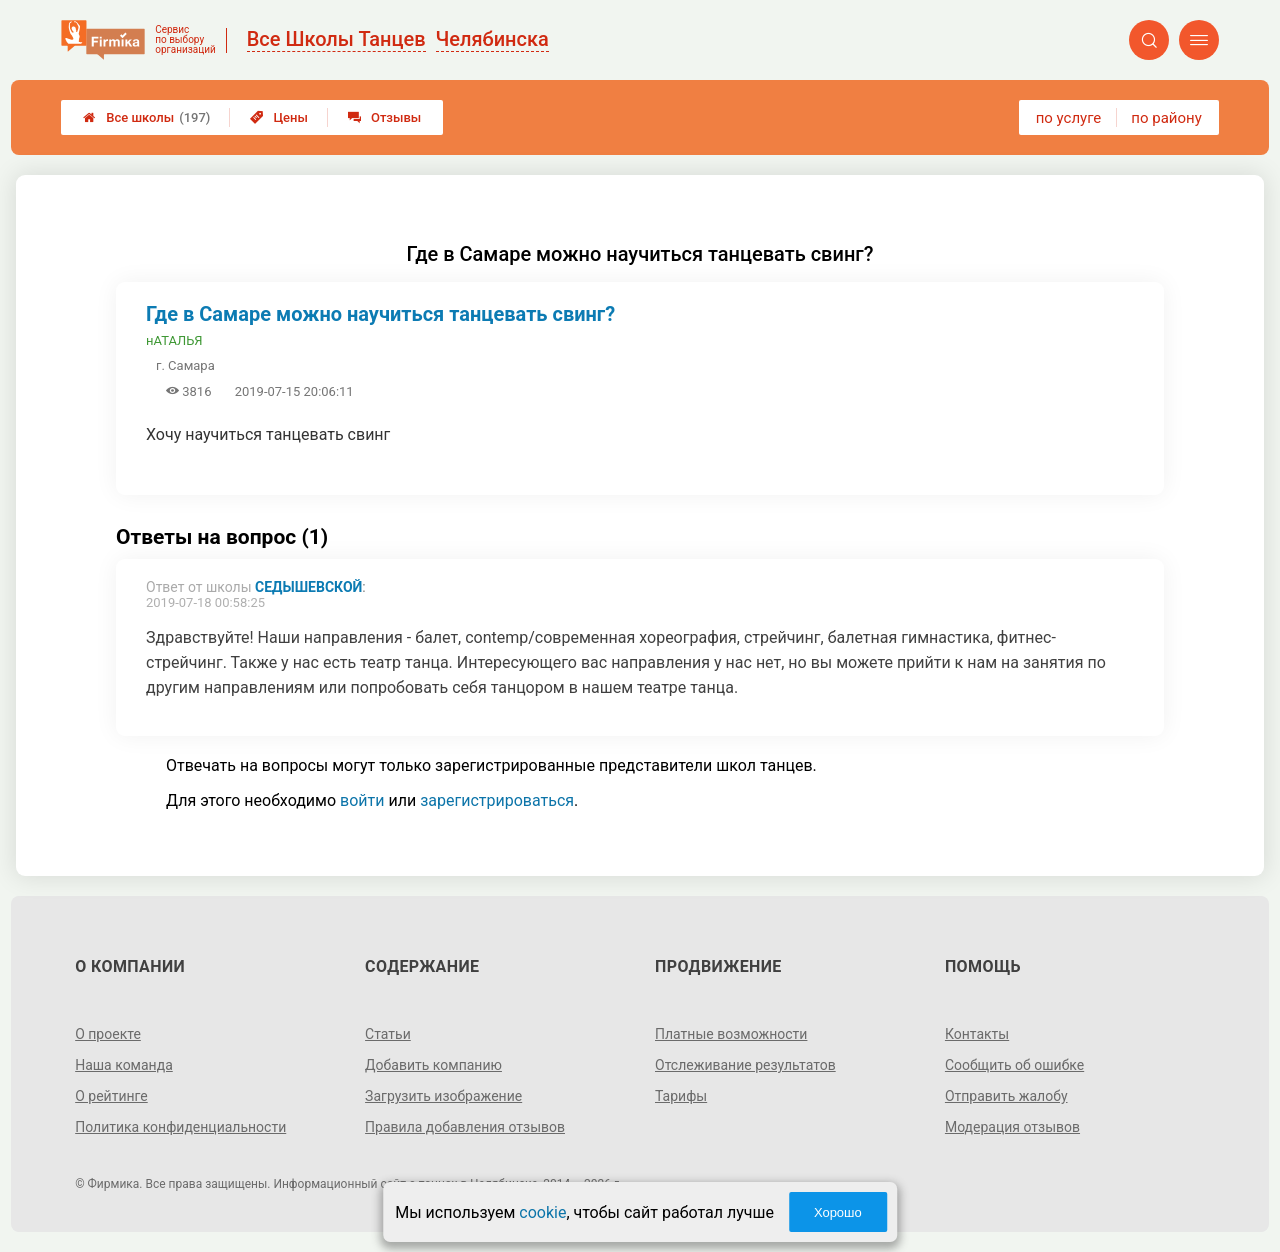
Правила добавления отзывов (465, 1127)
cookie (542, 1212)
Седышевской (308, 587)
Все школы (146, 117)
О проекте (108, 1034)
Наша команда (124, 1065)
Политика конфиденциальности (180, 1127)
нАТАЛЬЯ (174, 340)
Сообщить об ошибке (1014, 1065)
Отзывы (384, 117)
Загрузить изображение (443, 1096)
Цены (279, 117)
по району (1166, 118)
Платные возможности (731, 1034)
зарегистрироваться (497, 800)
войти (362, 800)
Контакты (977, 1034)
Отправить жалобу (1006, 1096)
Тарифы (681, 1096)
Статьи (388, 1034)
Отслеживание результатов (745, 1065)
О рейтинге (111, 1096)
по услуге (1069, 118)
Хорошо (838, 1212)
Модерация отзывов (1012, 1127)
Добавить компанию (433, 1065)
